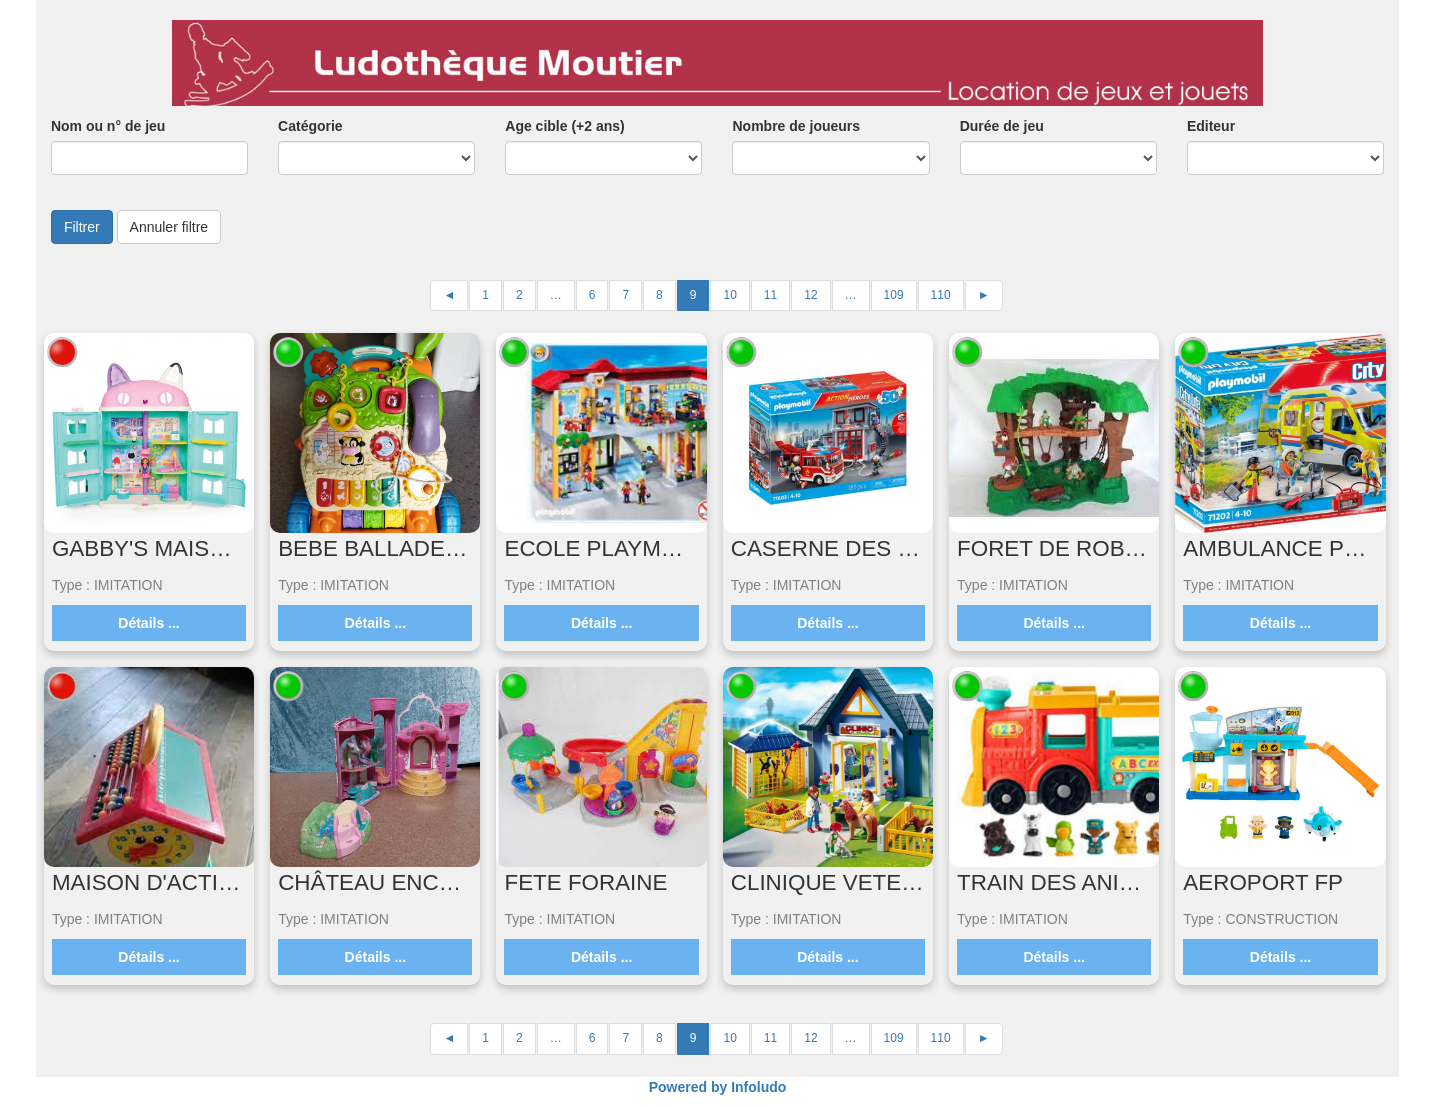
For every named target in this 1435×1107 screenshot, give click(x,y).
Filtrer (82, 227)
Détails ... (148, 623)
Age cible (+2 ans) (564, 126)
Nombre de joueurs (796, 126)
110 (941, 295)
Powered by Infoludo (718, 1087)
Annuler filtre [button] (169, 227)
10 (729, 295)
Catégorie (310, 126)
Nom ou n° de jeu (108, 126)
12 (810, 295)
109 (894, 295)
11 (770, 295)
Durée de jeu (1002, 126)
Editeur (1211, 126)
